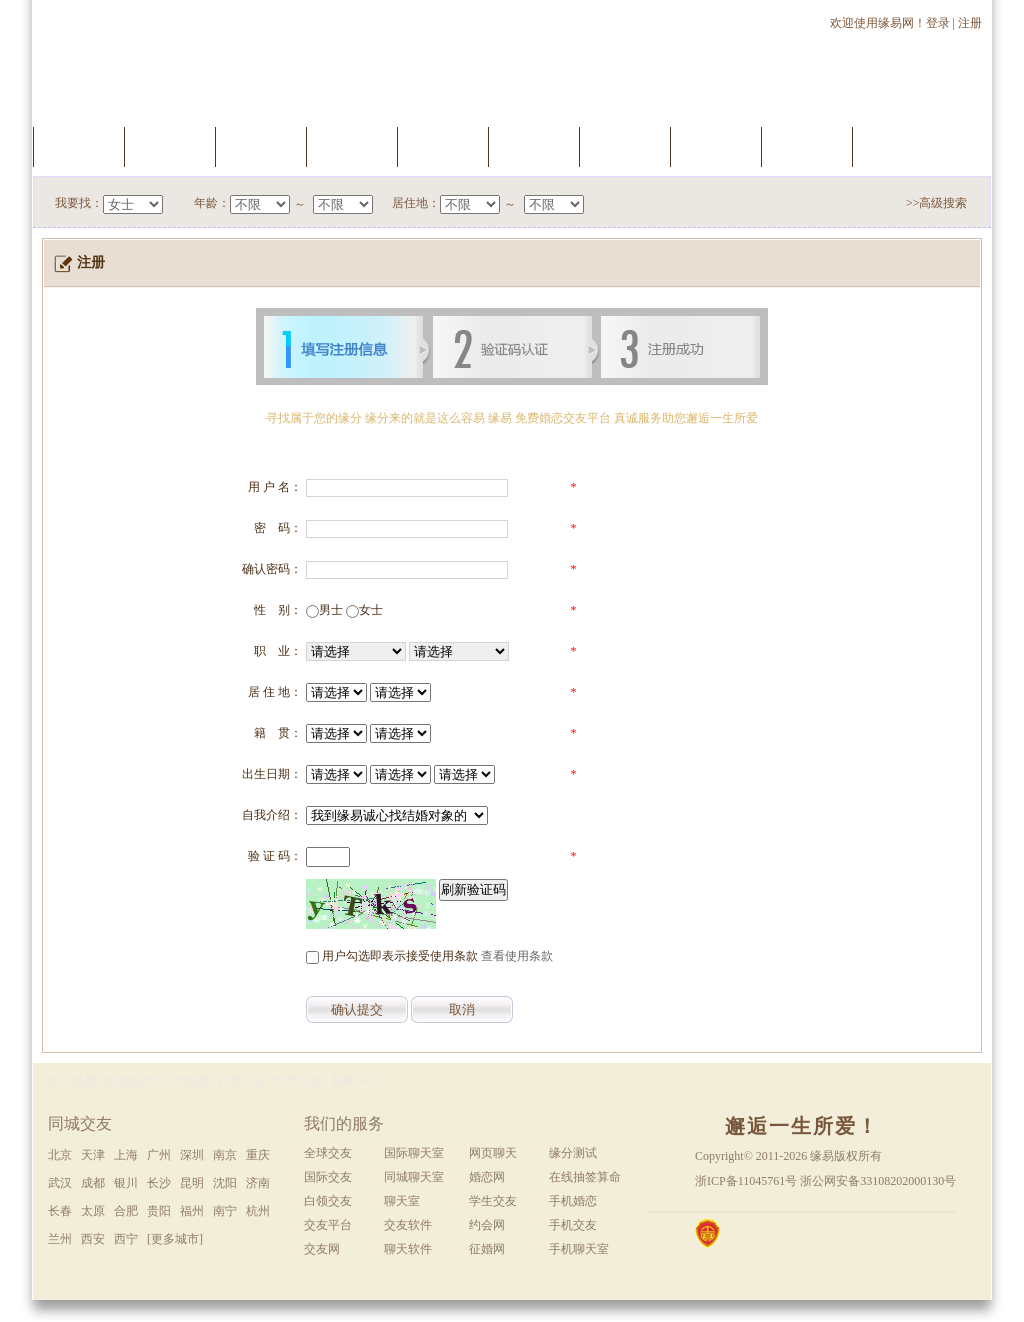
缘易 (822, 1156)
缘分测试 (534, 146)
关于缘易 (185, 1081)
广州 (159, 1155)
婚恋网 (487, 1177)
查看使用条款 (517, 956)
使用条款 (128, 1081)
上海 (126, 1155)
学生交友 (493, 1201)
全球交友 (328, 1153)
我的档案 (352, 146)
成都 (93, 1183)
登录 (938, 23)
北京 (60, 1155)
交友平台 (328, 1225)
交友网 (322, 1249)
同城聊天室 (414, 1177)
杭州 (258, 1211)
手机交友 (898, 146)
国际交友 (328, 1177)
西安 (93, 1239)
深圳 (192, 1155)
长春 (60, 1211)
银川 (126, 1183)
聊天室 (625, 146)
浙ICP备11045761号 (746, 1181)
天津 (93, 1155)
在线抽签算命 (585, 1177)
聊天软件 (408, 1249)
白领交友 (328, 1201)
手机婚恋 (573, 1201)
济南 (258, 1183)
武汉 (60, 1183)
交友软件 (408, 1225)
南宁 (225, 1211)
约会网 (487, 1225)
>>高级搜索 (937, 203)
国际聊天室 (414, 1153)
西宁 (126, 1239)
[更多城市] (175, 1239)
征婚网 (487, 1249)
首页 (79, 146)
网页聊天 (493, 1153)
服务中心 (170, 146)
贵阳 (159, 1211)
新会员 (716, 146)
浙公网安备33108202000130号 (878, 1181)
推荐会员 (807, 146)
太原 (93, 1211)
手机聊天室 (579, 1249)
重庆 (258, 1155)
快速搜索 (261, 146)
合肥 (126, 1211)
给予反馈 (298, 1081)
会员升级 (443, 146)
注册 (971, 23)
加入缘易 (72, 1081)
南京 (225, 1155)
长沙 (159, 1183)
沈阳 (225, 1183)
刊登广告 (241, 1081)
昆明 (192, 1183)
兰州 (60, 1239)
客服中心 (354, 1081)
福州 (192, 1211)
